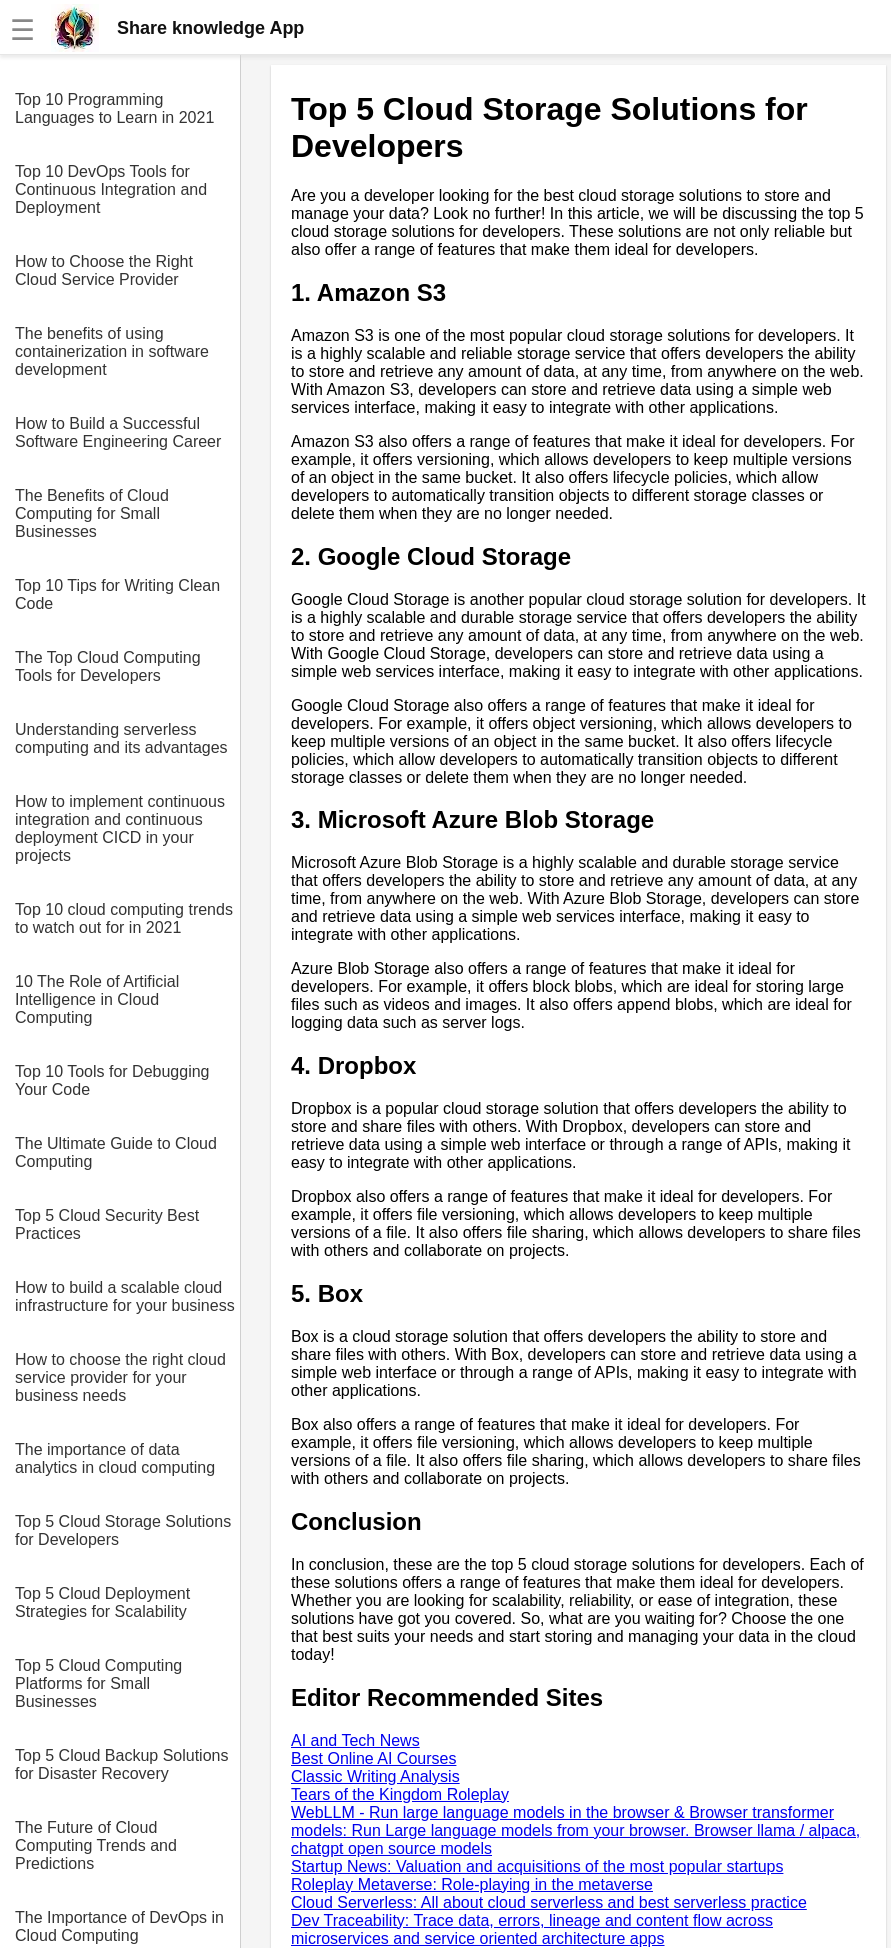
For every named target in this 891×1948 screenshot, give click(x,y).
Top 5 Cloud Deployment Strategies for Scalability (102, 1602)
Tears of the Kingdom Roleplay (400, 1794)
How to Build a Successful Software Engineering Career (118, 432)
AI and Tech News (355, 1740)
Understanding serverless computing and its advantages (121, 738)
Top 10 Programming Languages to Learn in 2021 (114, 108)
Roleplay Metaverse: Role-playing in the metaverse (472, 1884)
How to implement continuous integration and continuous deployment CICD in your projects (120, 828)
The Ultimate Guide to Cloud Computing (116, 1152)
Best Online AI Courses (373, 1758)
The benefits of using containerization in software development (112, 351)
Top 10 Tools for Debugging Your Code (112, 1080)
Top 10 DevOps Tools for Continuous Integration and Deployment (111, 189)
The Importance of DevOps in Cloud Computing (119, 1926)
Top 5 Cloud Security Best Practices (107, 1224)
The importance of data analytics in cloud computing (115, 1458)
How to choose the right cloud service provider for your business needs (120, 1377)
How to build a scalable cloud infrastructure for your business (125, 1296)
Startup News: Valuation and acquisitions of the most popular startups (537, 1866)
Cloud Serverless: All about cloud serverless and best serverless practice (549, 1902)
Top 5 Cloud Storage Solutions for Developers (123, 1530)
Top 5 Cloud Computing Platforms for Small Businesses (98, 1683)
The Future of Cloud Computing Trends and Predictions (96, 1845)
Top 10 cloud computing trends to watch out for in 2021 (124, 918)
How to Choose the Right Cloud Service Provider (104, 270)
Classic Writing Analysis (375, 1776)
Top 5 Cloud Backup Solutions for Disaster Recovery (121, 1764)
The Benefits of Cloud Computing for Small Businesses (92, 513)
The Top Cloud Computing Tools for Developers (108, 666)
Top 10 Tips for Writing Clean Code (117, 594)
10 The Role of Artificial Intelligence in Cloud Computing (97, 999)
